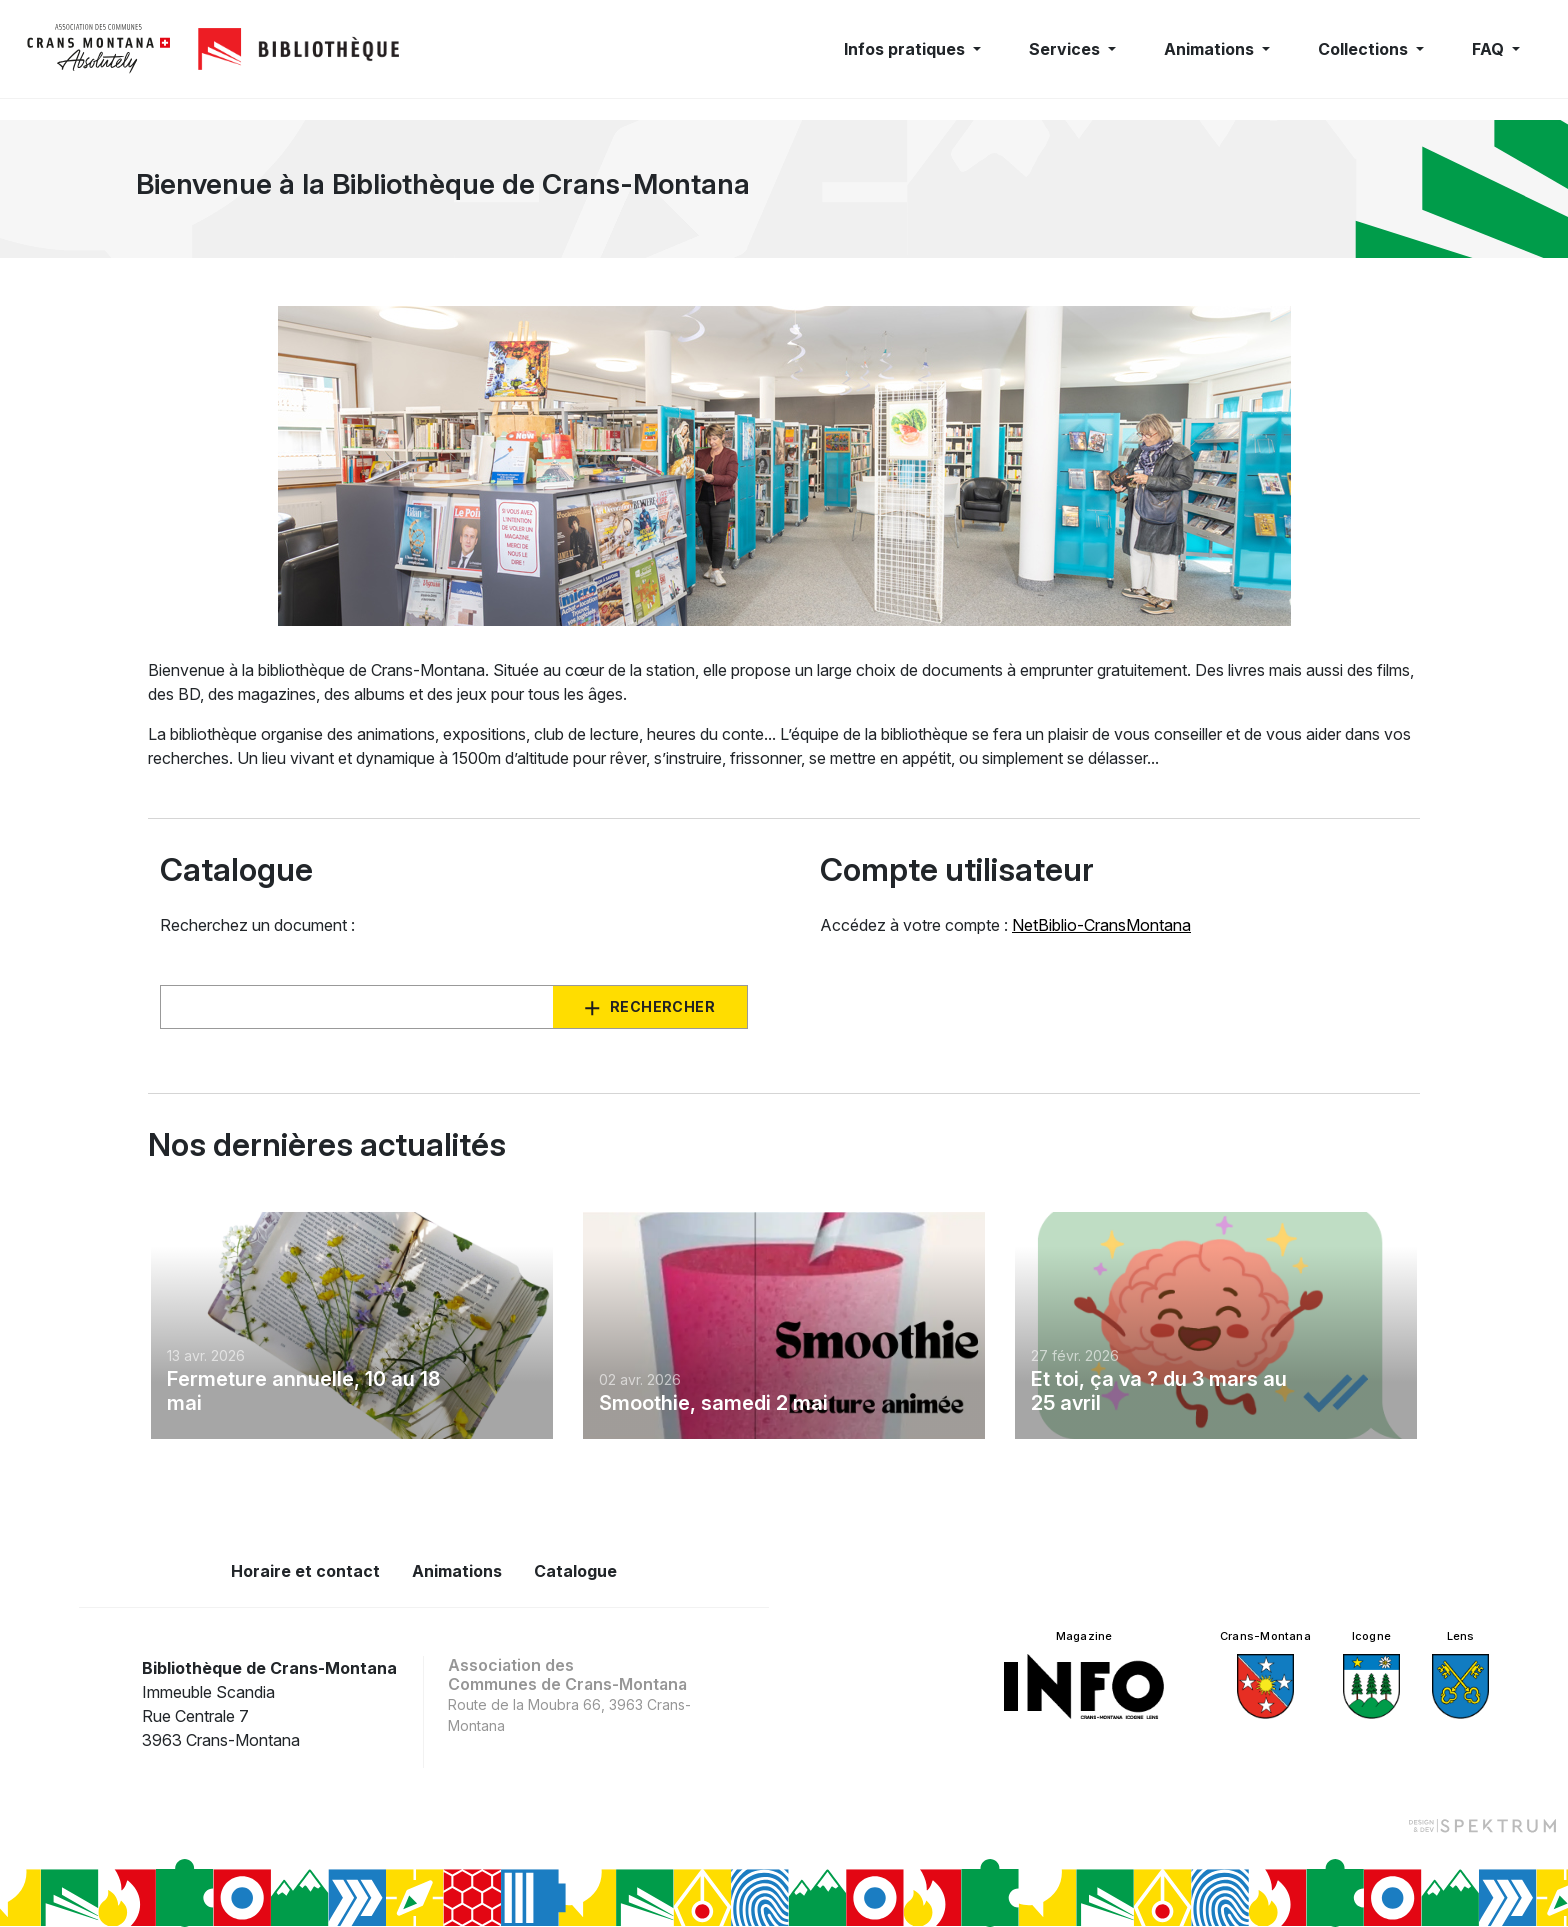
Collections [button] (1365, 49)
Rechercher (662, 1006)
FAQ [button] (1490, 49)
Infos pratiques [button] (906, 49)
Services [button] (1066, 49)
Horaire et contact (305, 1571)
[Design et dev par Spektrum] (1482, 1825)
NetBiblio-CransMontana (1101, 925)
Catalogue (575, 1571)
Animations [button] (1211, 49)
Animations (457, 1571)
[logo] (99, 49)
